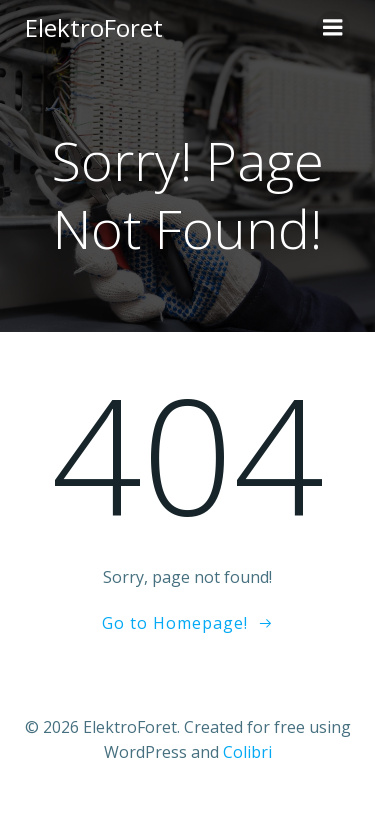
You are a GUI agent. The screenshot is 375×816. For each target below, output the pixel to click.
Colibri (247, 752)
